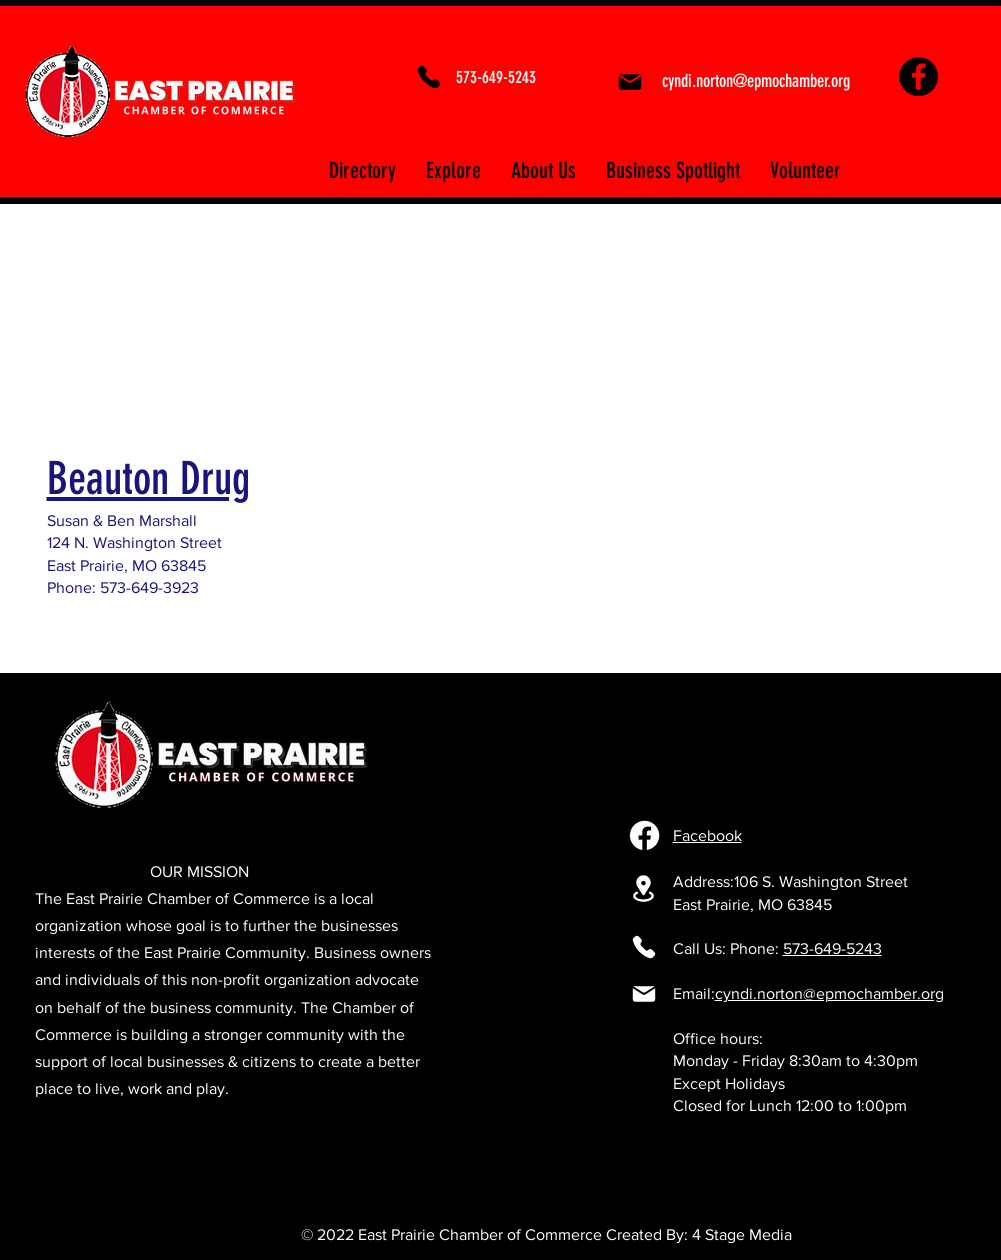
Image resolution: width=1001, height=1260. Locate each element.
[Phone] (429, 77)
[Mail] (630, 82)
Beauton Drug (148, 478)
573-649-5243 (832, 948)
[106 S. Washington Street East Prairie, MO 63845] (644, 888)
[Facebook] (918, 76)
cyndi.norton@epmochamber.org (829, 993)
